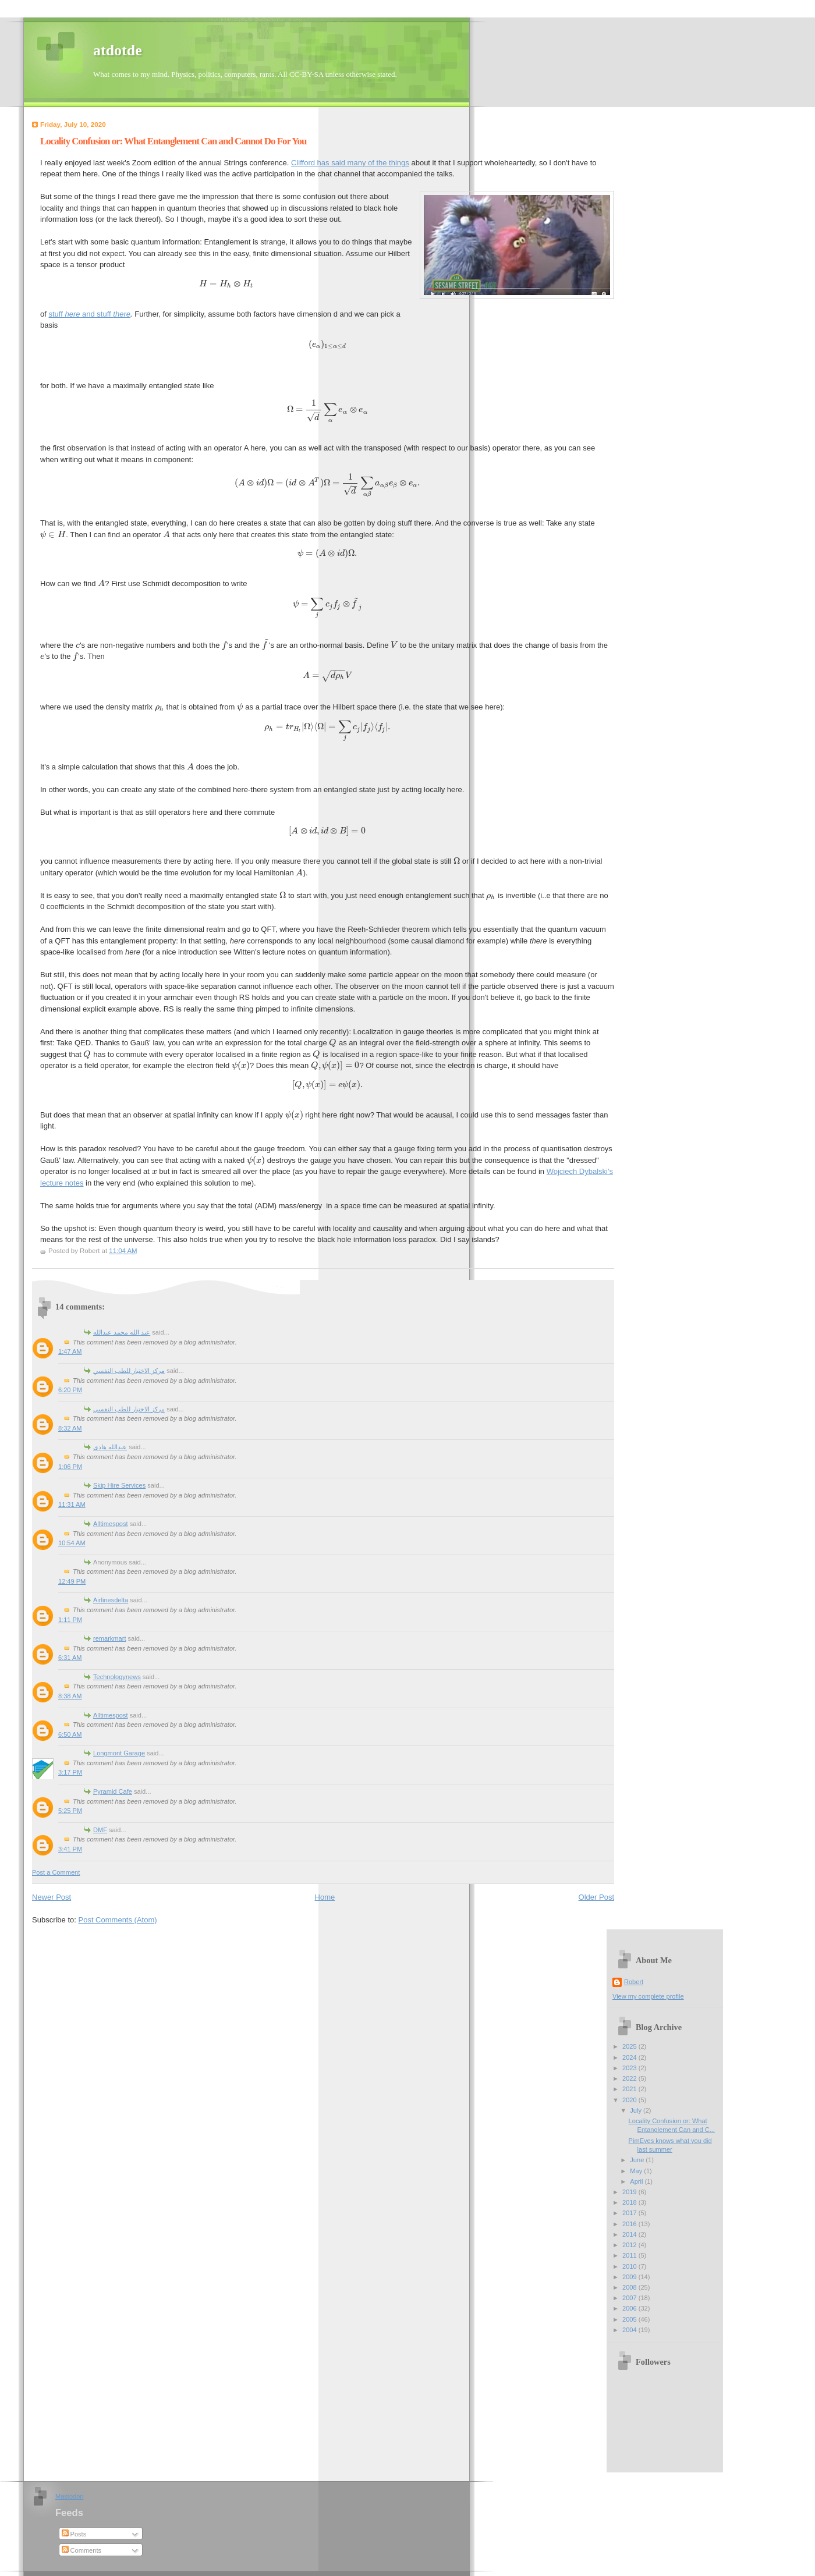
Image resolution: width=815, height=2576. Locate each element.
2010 (630, 2266)
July (636, 2110)
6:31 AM (70, 1657)
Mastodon (69, 2496)
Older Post (596, 1897)
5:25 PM (70, 1810)
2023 (630, 2067)
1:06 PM (70, 1466)
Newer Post (51, 1897)
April (637, 2181)
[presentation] (226, 283)
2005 (630, 2319)
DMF (100, 1829)
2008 (630, 2287)
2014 (630, 2234)
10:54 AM (72, 1542)
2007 (630, 2297)
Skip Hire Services (119, 1485)
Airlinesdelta (110, 1599)
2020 (630, 2099)
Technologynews (117, 1676)
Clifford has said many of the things (350, 162)
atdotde (117, 50)
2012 (630, 2244)
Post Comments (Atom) (118, 1919)
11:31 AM (72, 1504)
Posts (74, 2534)
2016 (630, 2223)
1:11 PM (70, 1619)
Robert (633, 1981)
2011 (630, 2255)
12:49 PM (72, 1581)
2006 (630, 2308)
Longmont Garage (119, 1753)
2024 (630, 2057)
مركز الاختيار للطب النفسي (129, 1370)
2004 (630, 2329)
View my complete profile (648, 1996)
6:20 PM (70, 1389)
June (638, 2159)
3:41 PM (70, 1849)
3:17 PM (70, 1772)
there (121, 314)
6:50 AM (70, 1734)
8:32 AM (70, 1428)
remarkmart (109, 1638)
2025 (630, 2046)
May (637, 2170)
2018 (630, 2202)
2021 (630, 2088)
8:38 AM (70, 1696)
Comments (81, 2550)
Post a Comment (56, 1872)
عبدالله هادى (110, 1446)
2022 (630, 2078)
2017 (630, 2212)
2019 (630, 2191)
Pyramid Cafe (112, 1791)
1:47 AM (70, 1351)
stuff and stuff (80, 314)
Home (325, 1897)
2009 (630, 2276)
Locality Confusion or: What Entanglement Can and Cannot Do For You (173, 141)
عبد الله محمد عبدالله (121, 1332)
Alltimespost (110, 1523)
